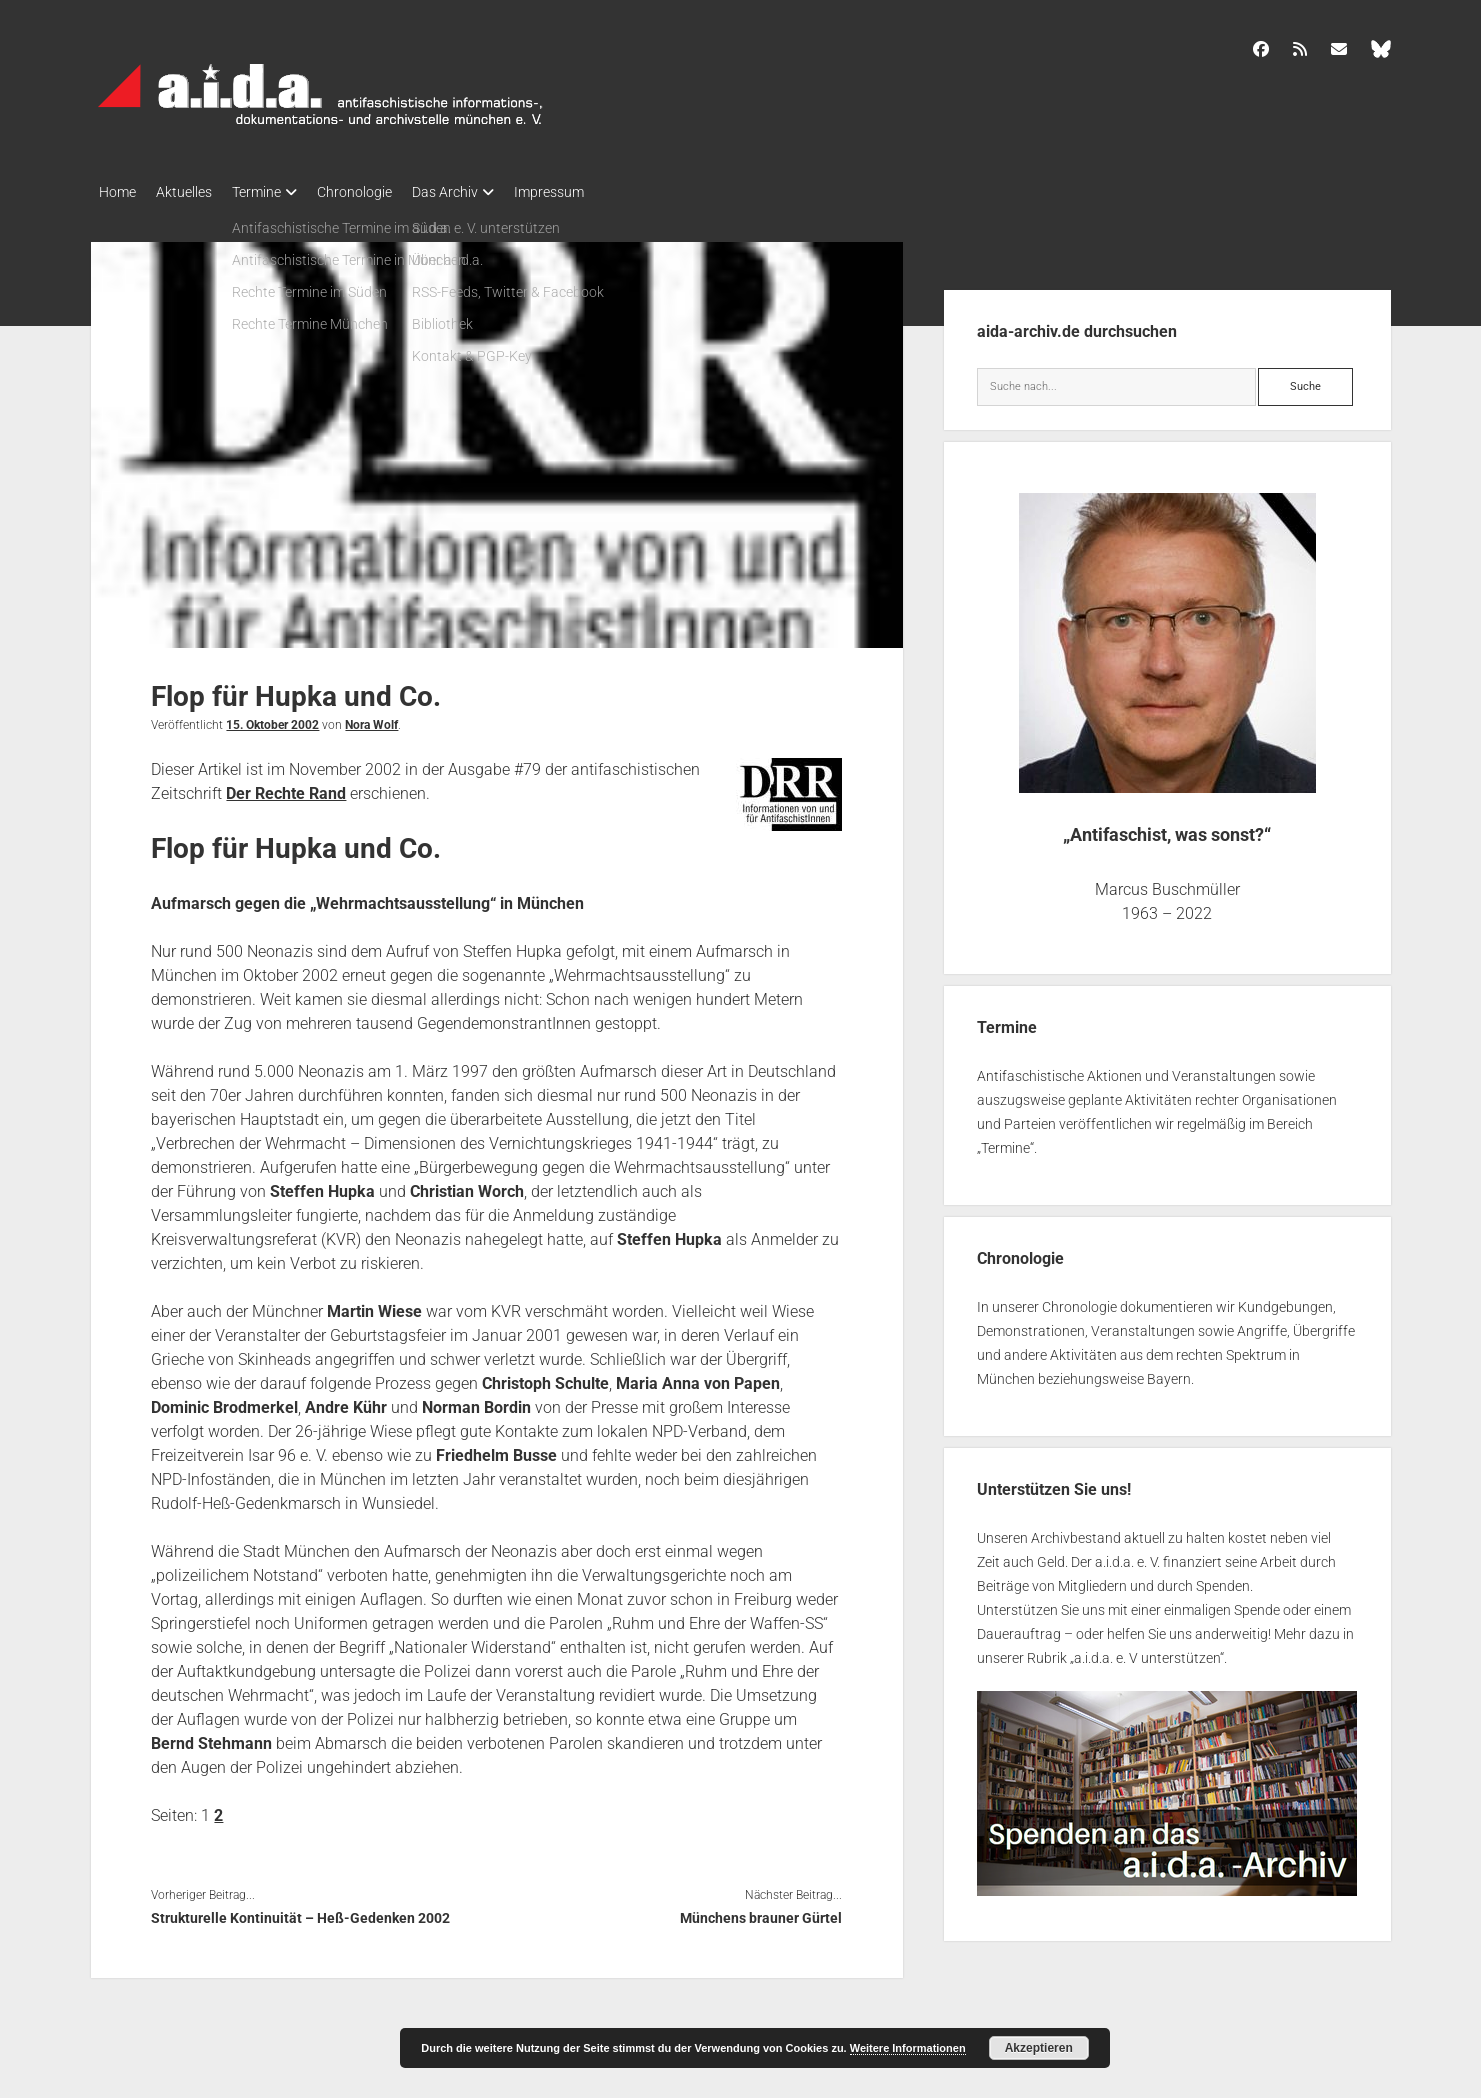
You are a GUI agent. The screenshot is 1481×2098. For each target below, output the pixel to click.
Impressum (599, 192)
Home (117, 192)
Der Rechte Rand (286, 787)
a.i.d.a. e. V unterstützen (1147, 1652)
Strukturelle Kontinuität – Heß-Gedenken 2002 (300, 1912)
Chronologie (384, 192)
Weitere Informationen (908, 2048)
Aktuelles (194, 192)
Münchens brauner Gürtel (761, 1912)
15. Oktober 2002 (272, 719)
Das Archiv (485, 192)
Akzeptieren (1039, 2048)
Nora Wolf (371, 719)
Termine (276, 192)
